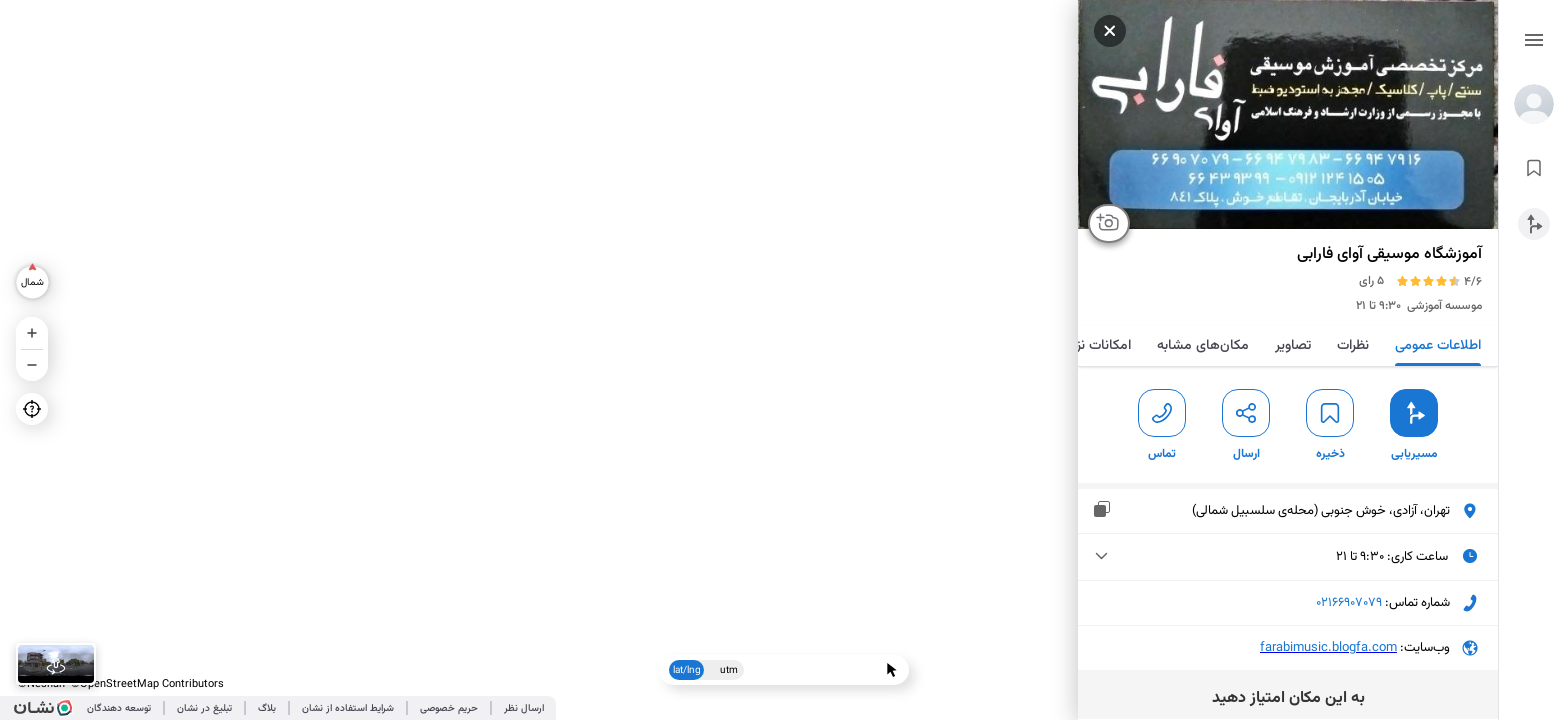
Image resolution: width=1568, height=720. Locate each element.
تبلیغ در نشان (204, 708)
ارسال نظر (524, 708)
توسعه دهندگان (119, 708)
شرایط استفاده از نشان (348, 708)
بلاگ (267, 708)
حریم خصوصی (449, 708)
